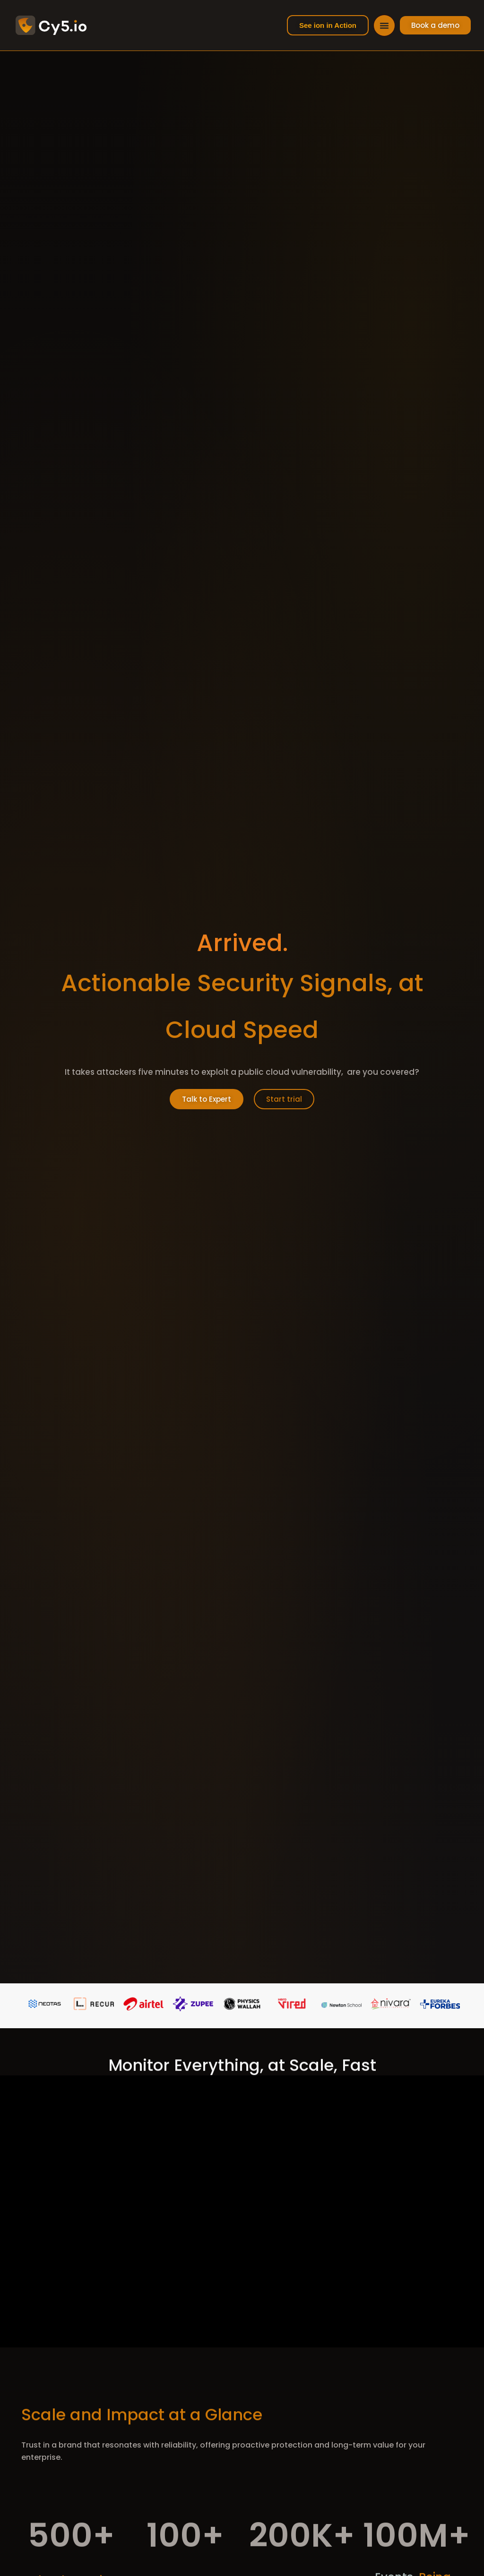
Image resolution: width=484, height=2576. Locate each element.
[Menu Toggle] (384, 25)
